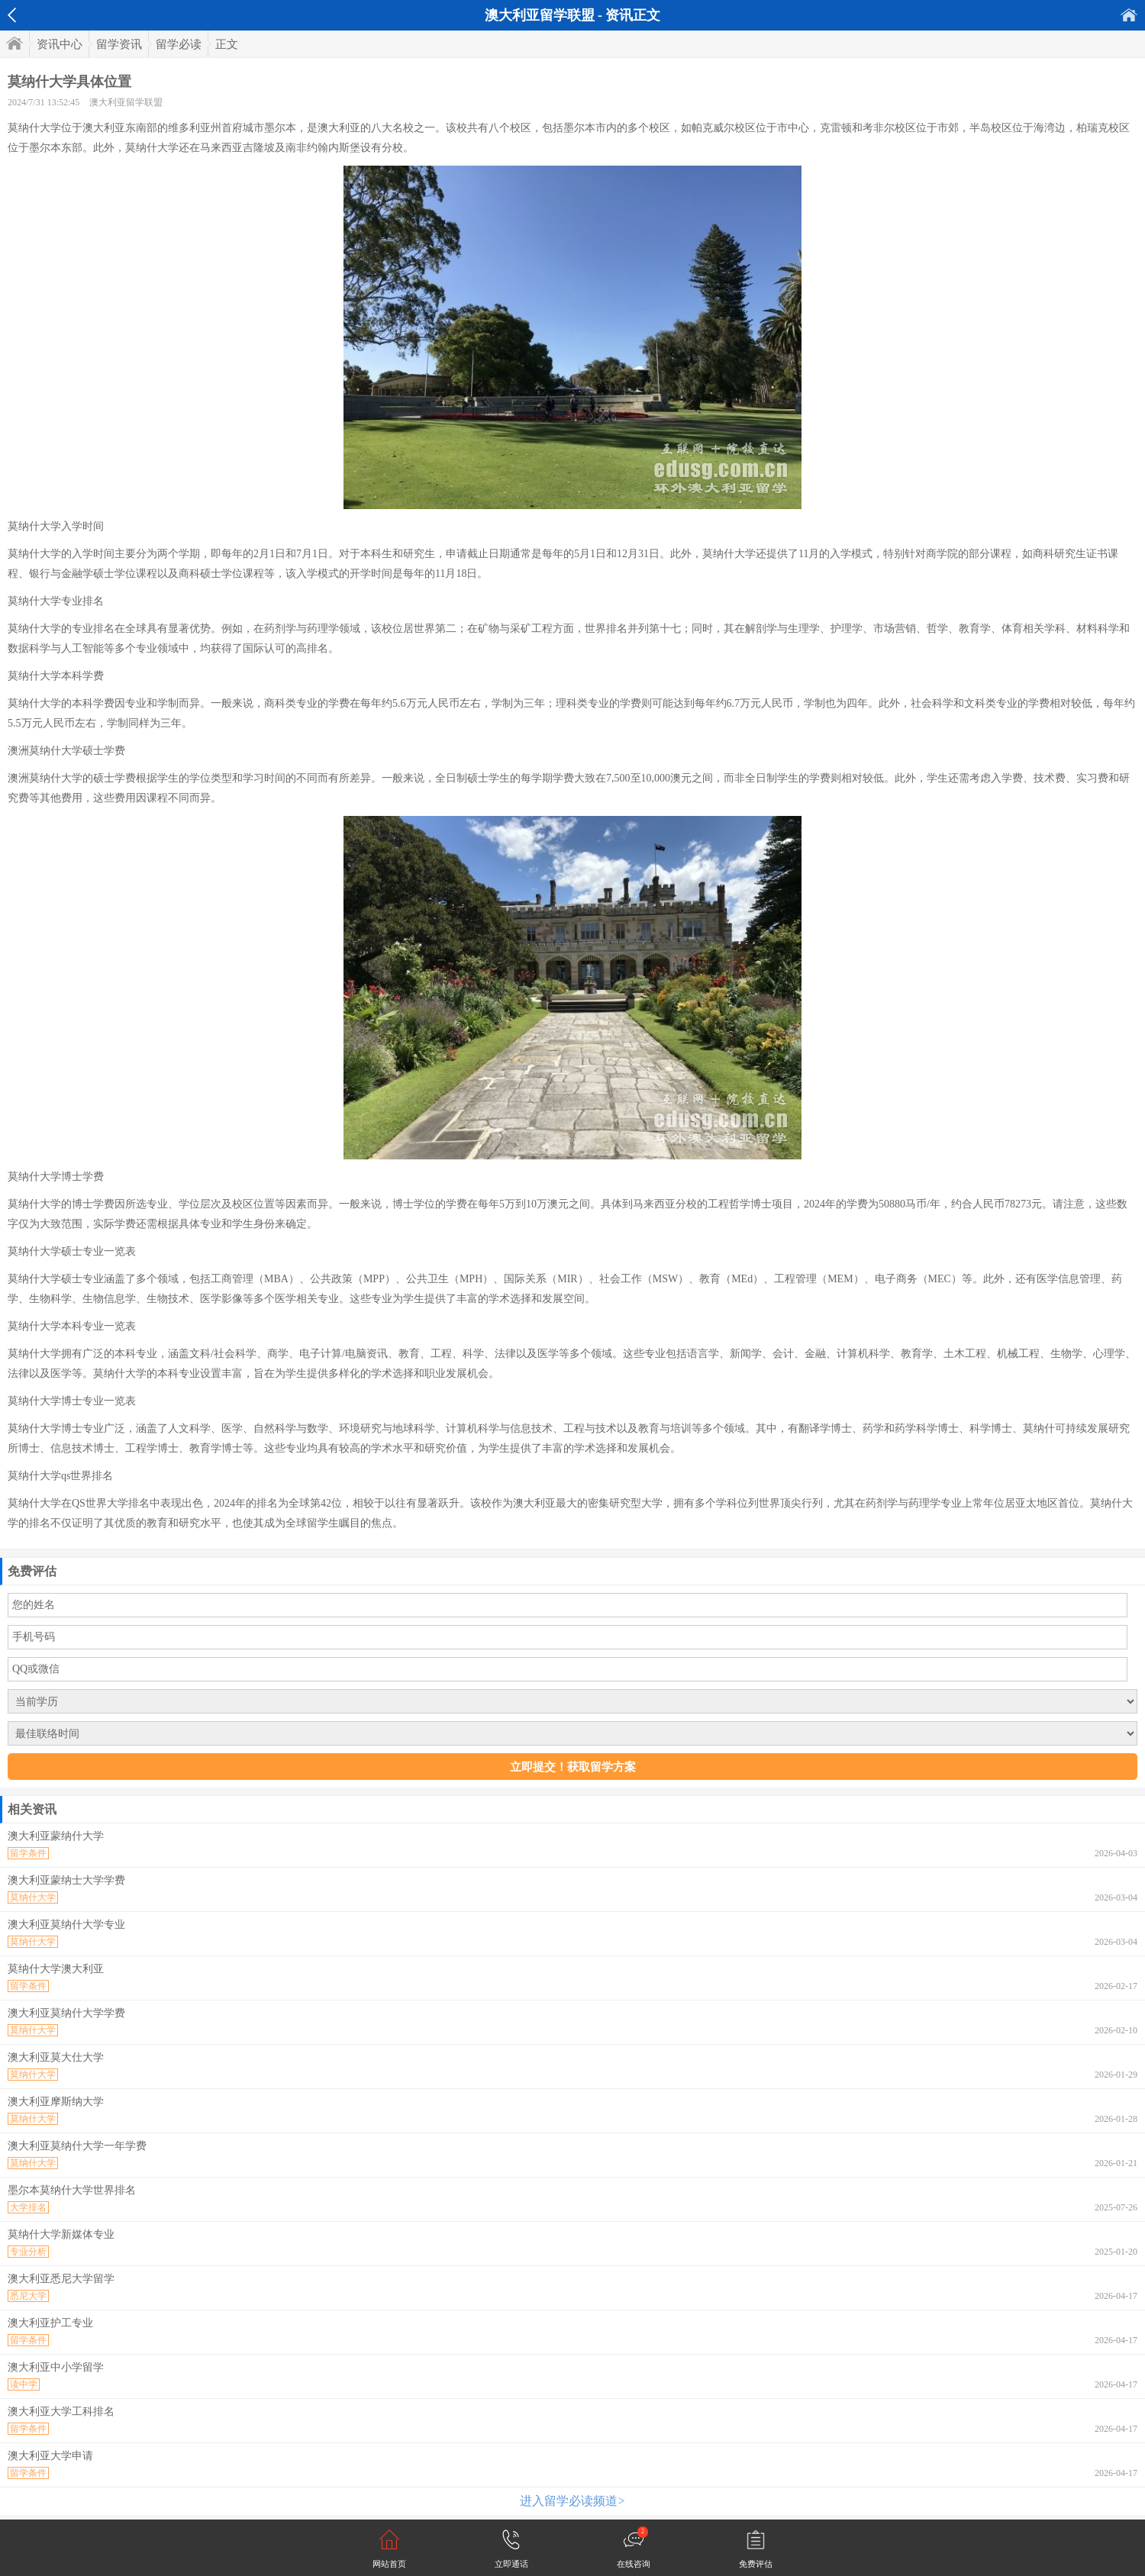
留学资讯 (119, 44)
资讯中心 (59, 44)
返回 (12, 15)
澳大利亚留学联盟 (126, 102)
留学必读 (179, 44)
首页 (1129, 14)
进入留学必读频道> (572, 2500)
